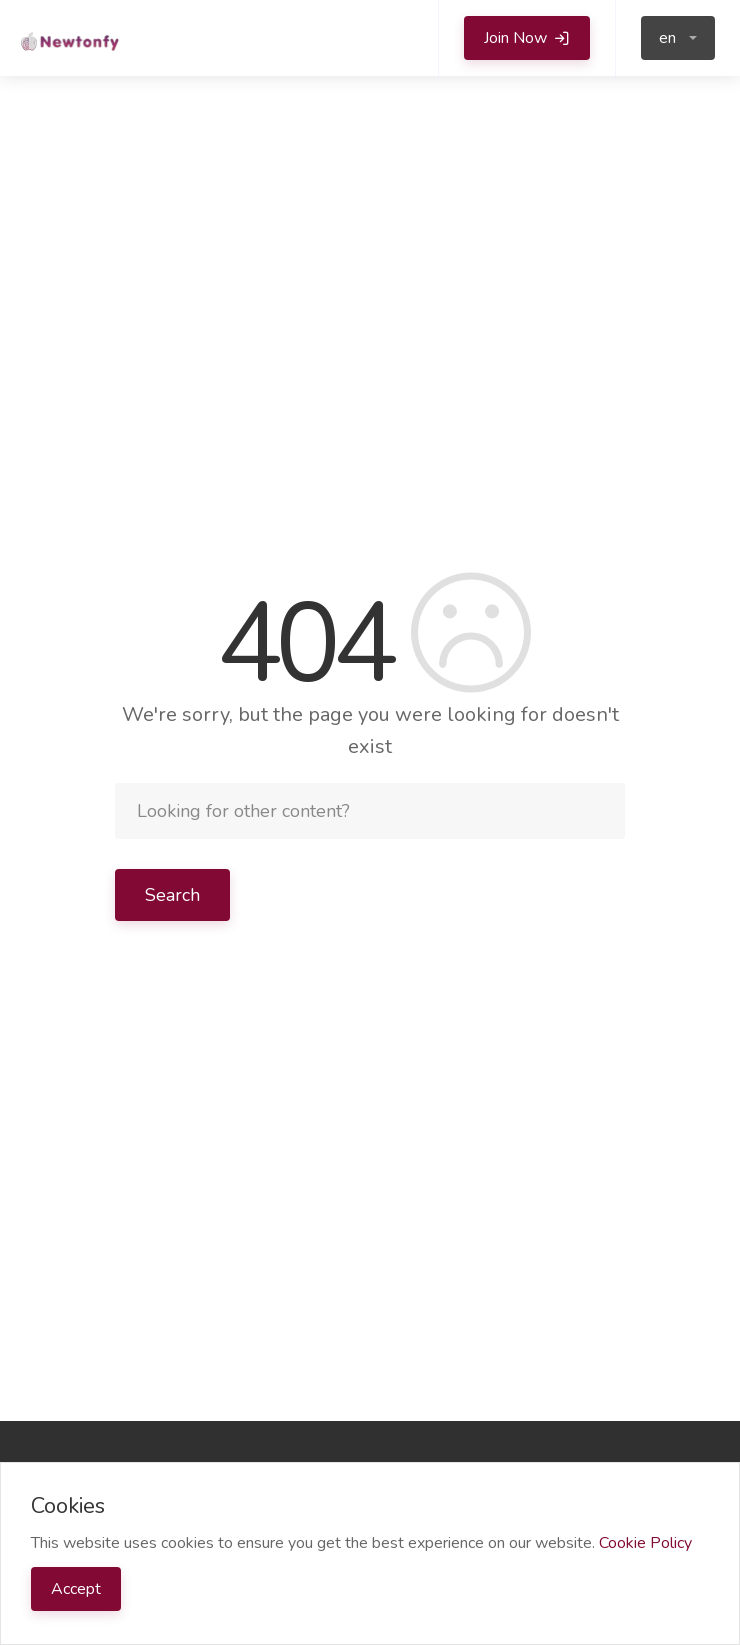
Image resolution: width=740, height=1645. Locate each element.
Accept (76, 1589)
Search (172, 895)
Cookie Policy (645, 1543)
